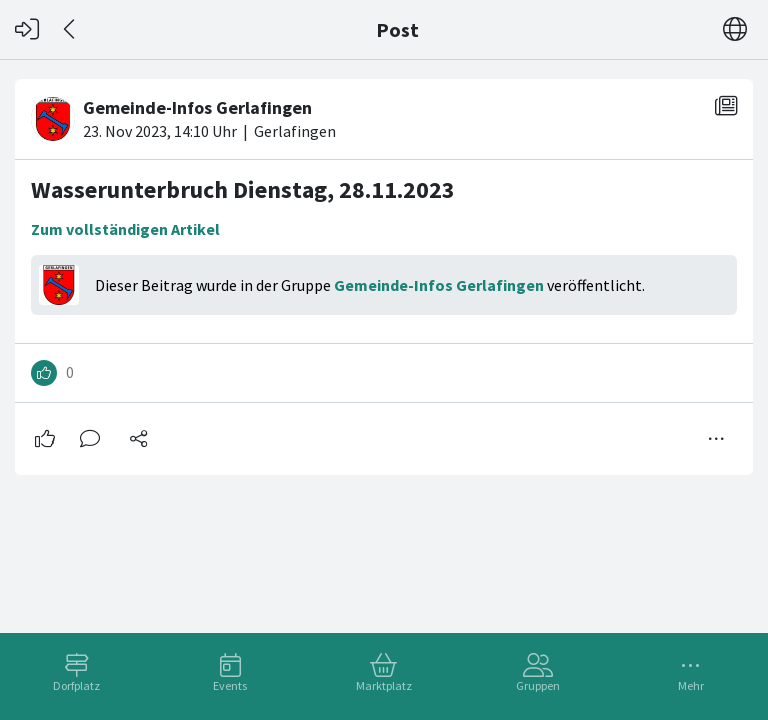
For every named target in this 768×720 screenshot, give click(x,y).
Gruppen (538, 685)
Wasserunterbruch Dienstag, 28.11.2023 (243, 189)
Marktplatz (384, 685)
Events (230, 685)
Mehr (691, 685)
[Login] (27, 29)
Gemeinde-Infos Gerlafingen (439, 285)
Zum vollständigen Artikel (125, 229)
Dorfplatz (76, 685)
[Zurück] (70, 29)
